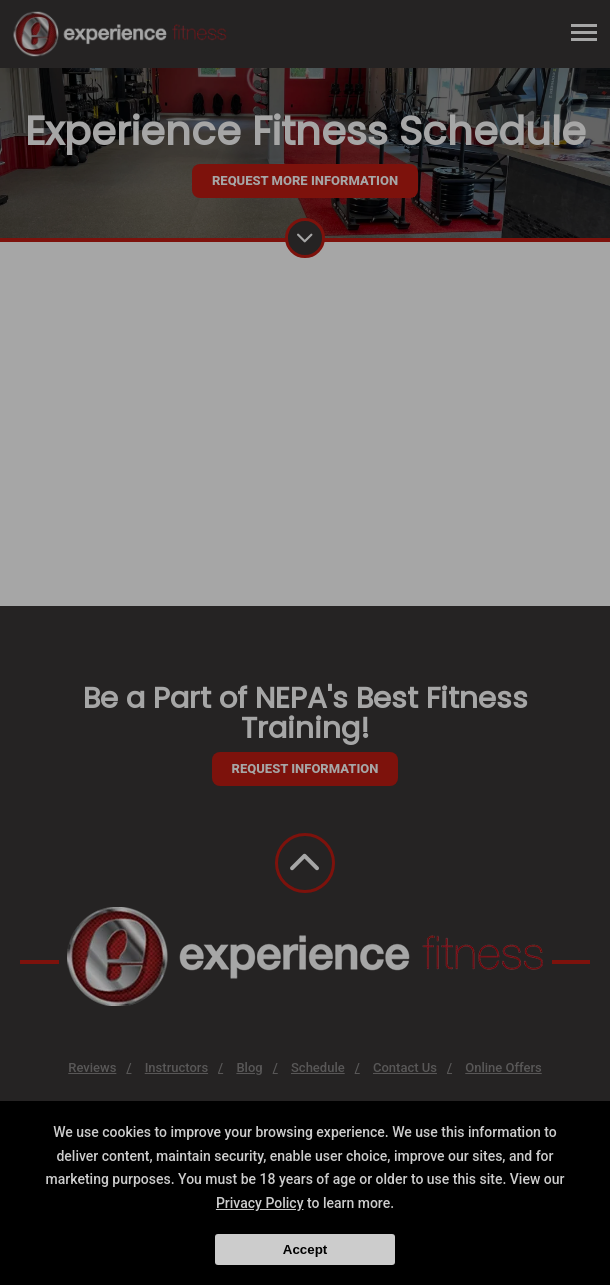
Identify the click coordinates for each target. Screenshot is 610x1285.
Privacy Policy (260, 1203)
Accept (305, 1249)
